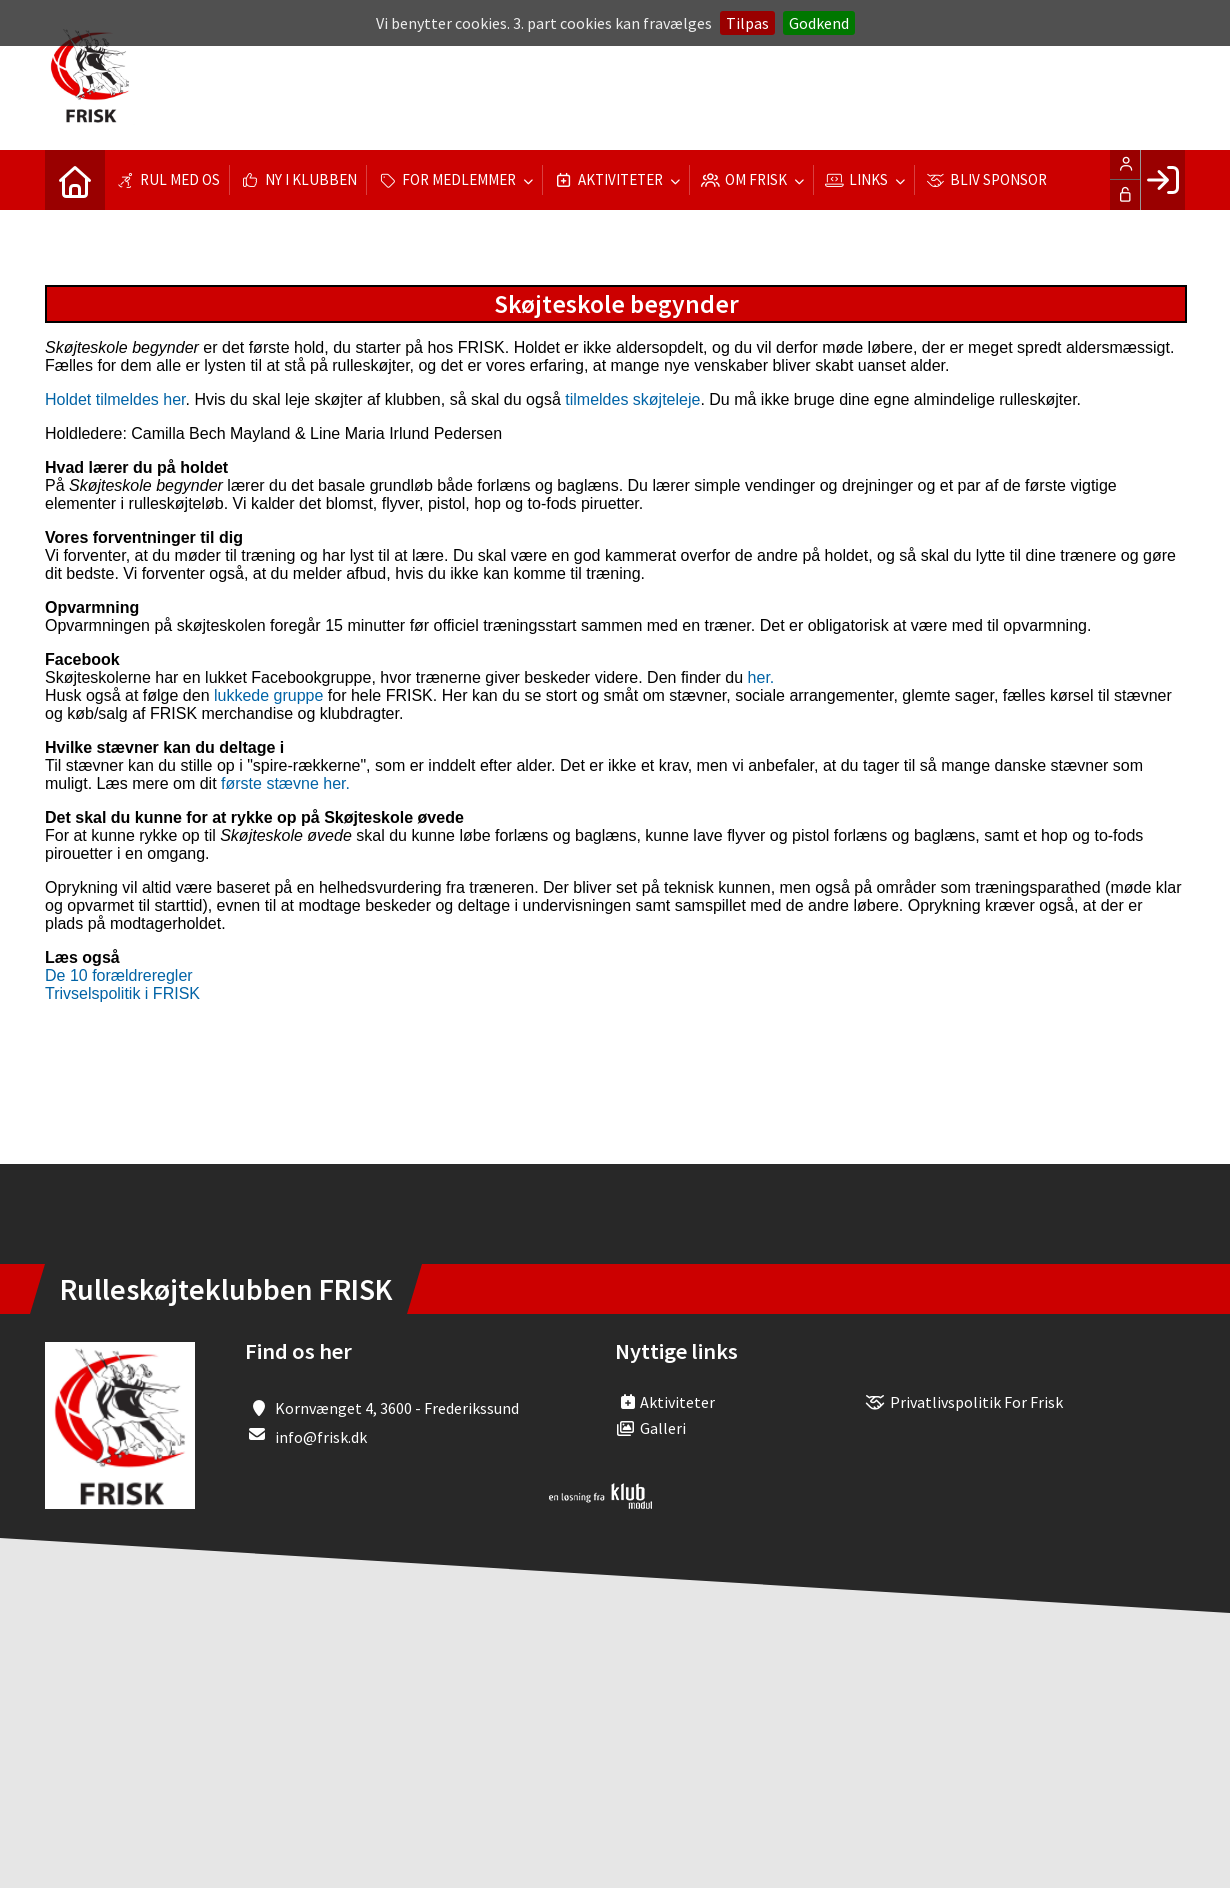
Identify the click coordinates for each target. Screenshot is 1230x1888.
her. (761, 677)
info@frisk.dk (321, 1437)
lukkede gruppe (268, 695)
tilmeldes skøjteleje (632, 399)
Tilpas (747, 23)
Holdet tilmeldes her (115, 399)
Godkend (819, 23)
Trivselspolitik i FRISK (122, 993)
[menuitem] (75, 180)
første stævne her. (285, 783)
